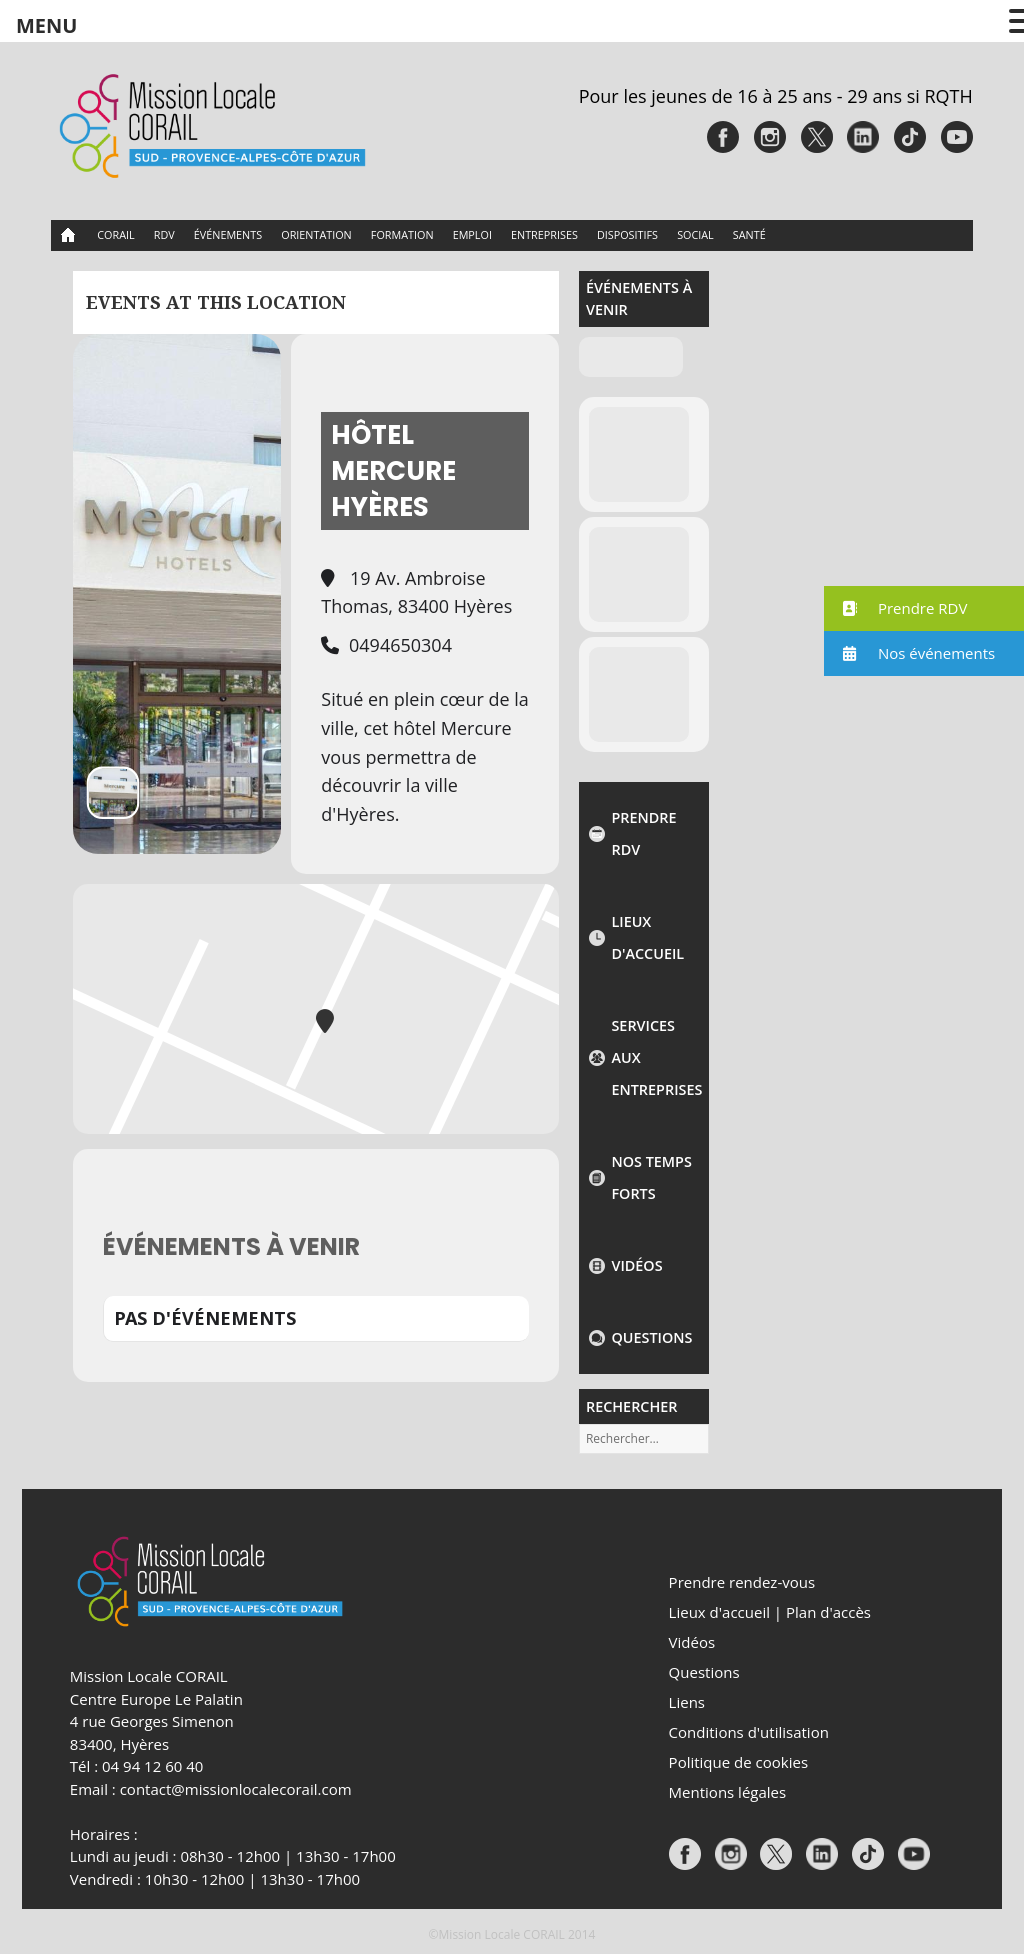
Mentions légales (728, 1792)
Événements (228, 234)
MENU (46, 25)
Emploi (472, 234)
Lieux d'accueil (647, 937)
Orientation (316, 234)
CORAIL (115, 234)
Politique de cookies (738, 1762)
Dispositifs (627, 234)
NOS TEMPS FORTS (651, 1177)
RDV (164, 234)
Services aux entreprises (655, 1057)
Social (695, 234)
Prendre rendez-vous (742, 1582)
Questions (651, 1337)
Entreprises (544, 234)
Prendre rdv (643, 833)
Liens (687, 1702)
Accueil (68, 235)
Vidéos (636, 1265)
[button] (924, 608)
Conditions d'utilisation (749, 1732)
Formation (402, 234)
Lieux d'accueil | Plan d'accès (770, 1612)
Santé (749, 234)
